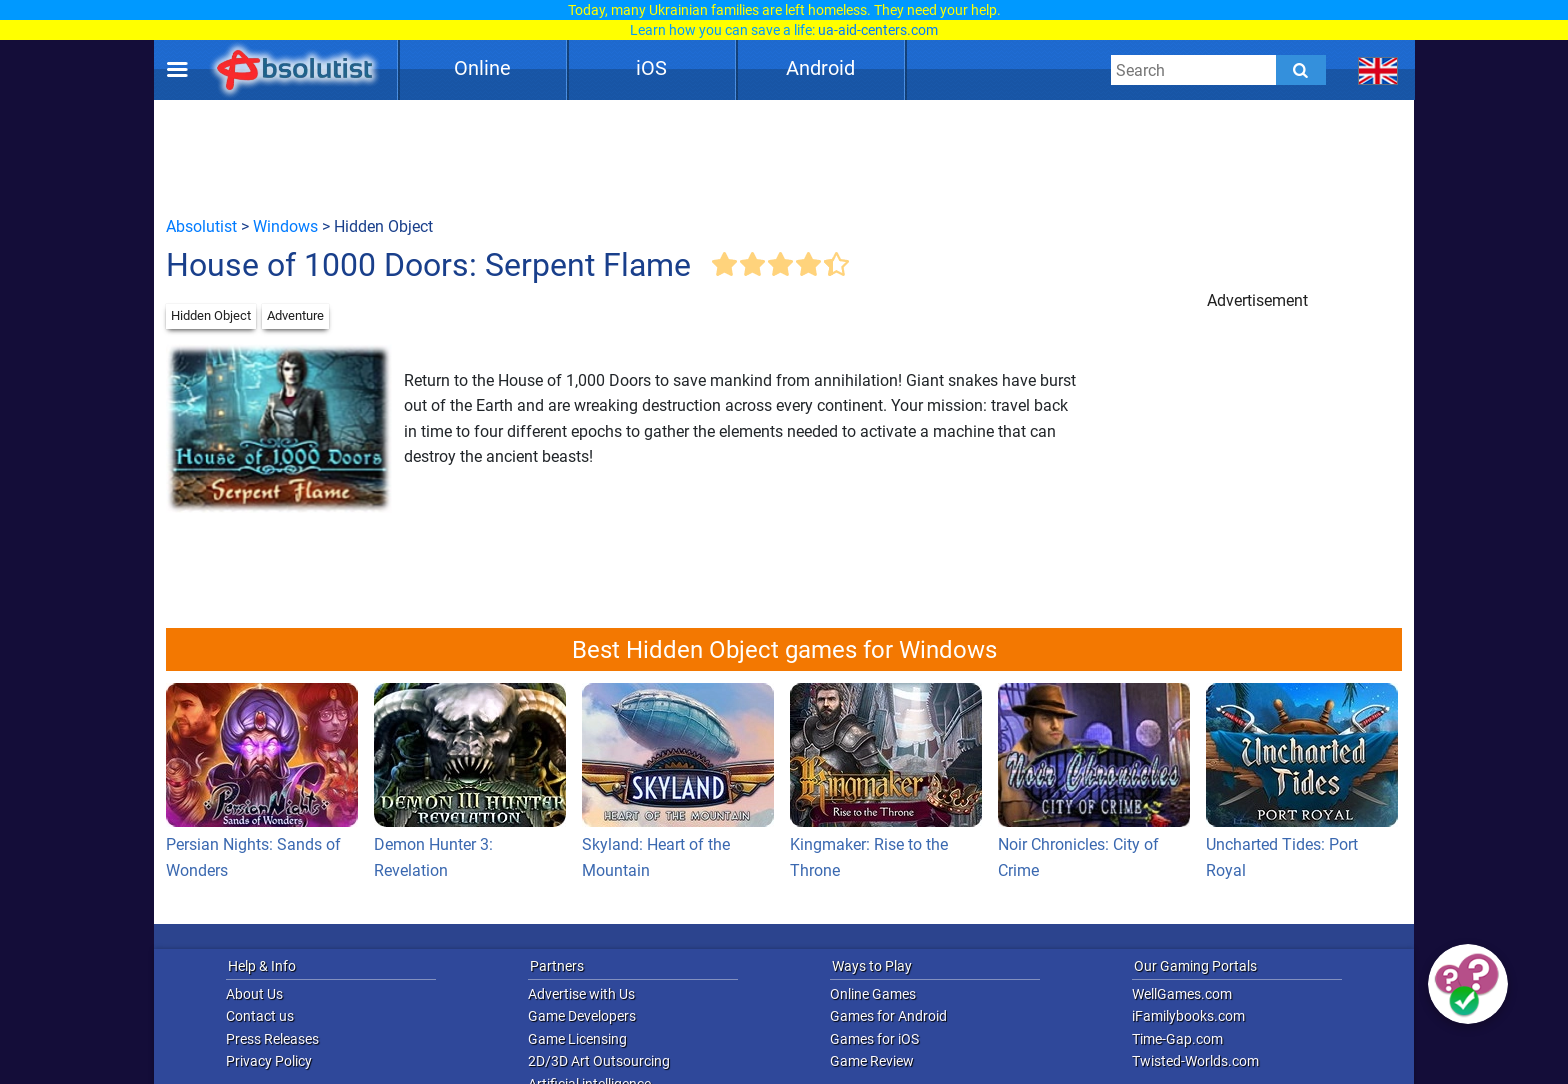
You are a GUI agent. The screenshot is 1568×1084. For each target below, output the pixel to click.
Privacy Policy (269, 1061)
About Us (254, 994)
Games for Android (888, 1016)
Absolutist (201, 226)
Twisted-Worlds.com (1195, 1061)
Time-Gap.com (1177, 1039)
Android (820, 68)
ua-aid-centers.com (878, 30)
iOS (651, 68)
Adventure (295, 315)
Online (482, 68)
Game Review (872, 1061)
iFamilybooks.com (1188, 1016)
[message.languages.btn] (1378, 70)
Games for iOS (874, 1039)
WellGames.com (1182, 994)
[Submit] (1301, 70)
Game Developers (582, 1016)
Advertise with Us (581, 994)
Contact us (260, 1016)
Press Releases (272, 1039)
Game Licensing (577, 1039)
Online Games (873, 994)
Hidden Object (211, 315)
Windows (285, 226)
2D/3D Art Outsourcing (599, 1061)
